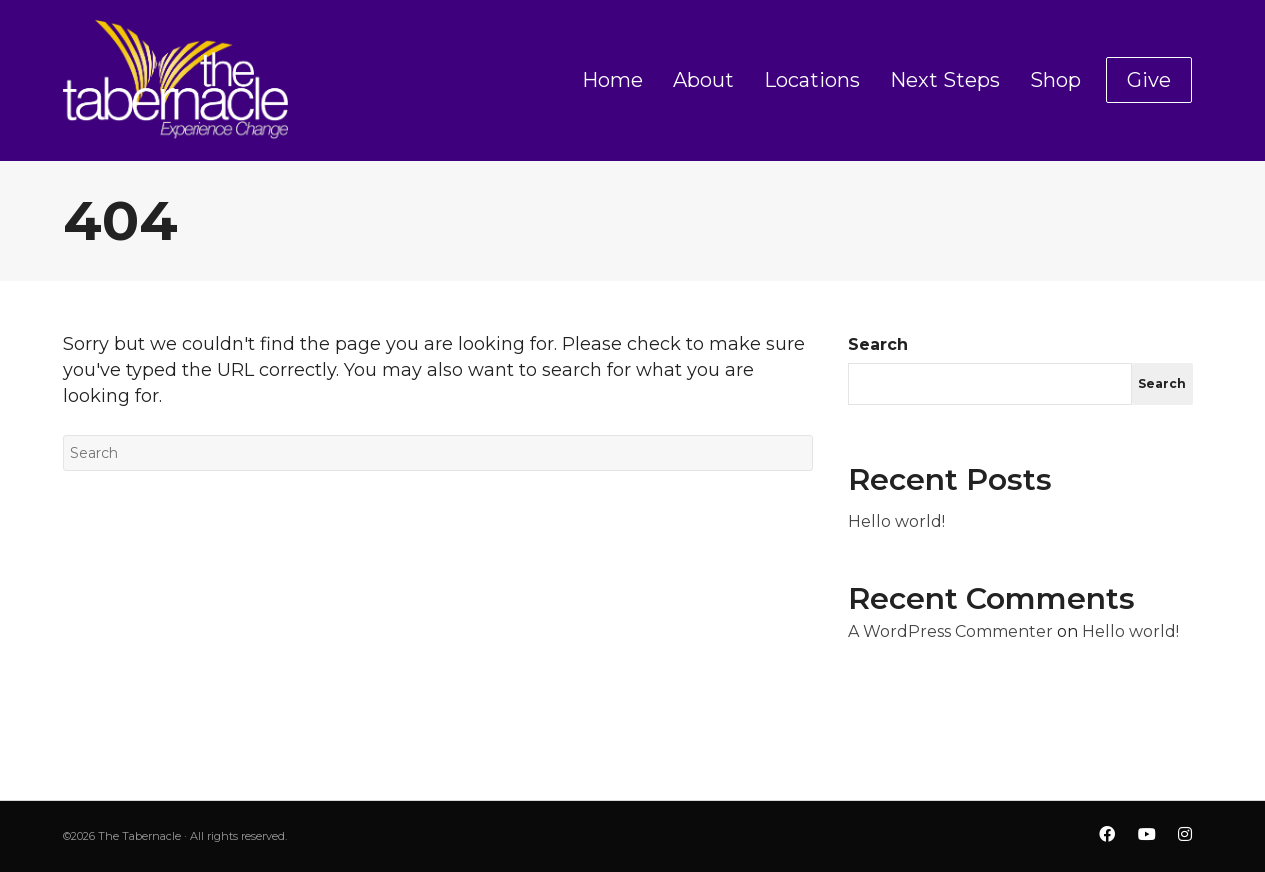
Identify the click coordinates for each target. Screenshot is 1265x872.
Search (878, 344)
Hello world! (896, 521)
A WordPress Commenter (950, 631)
